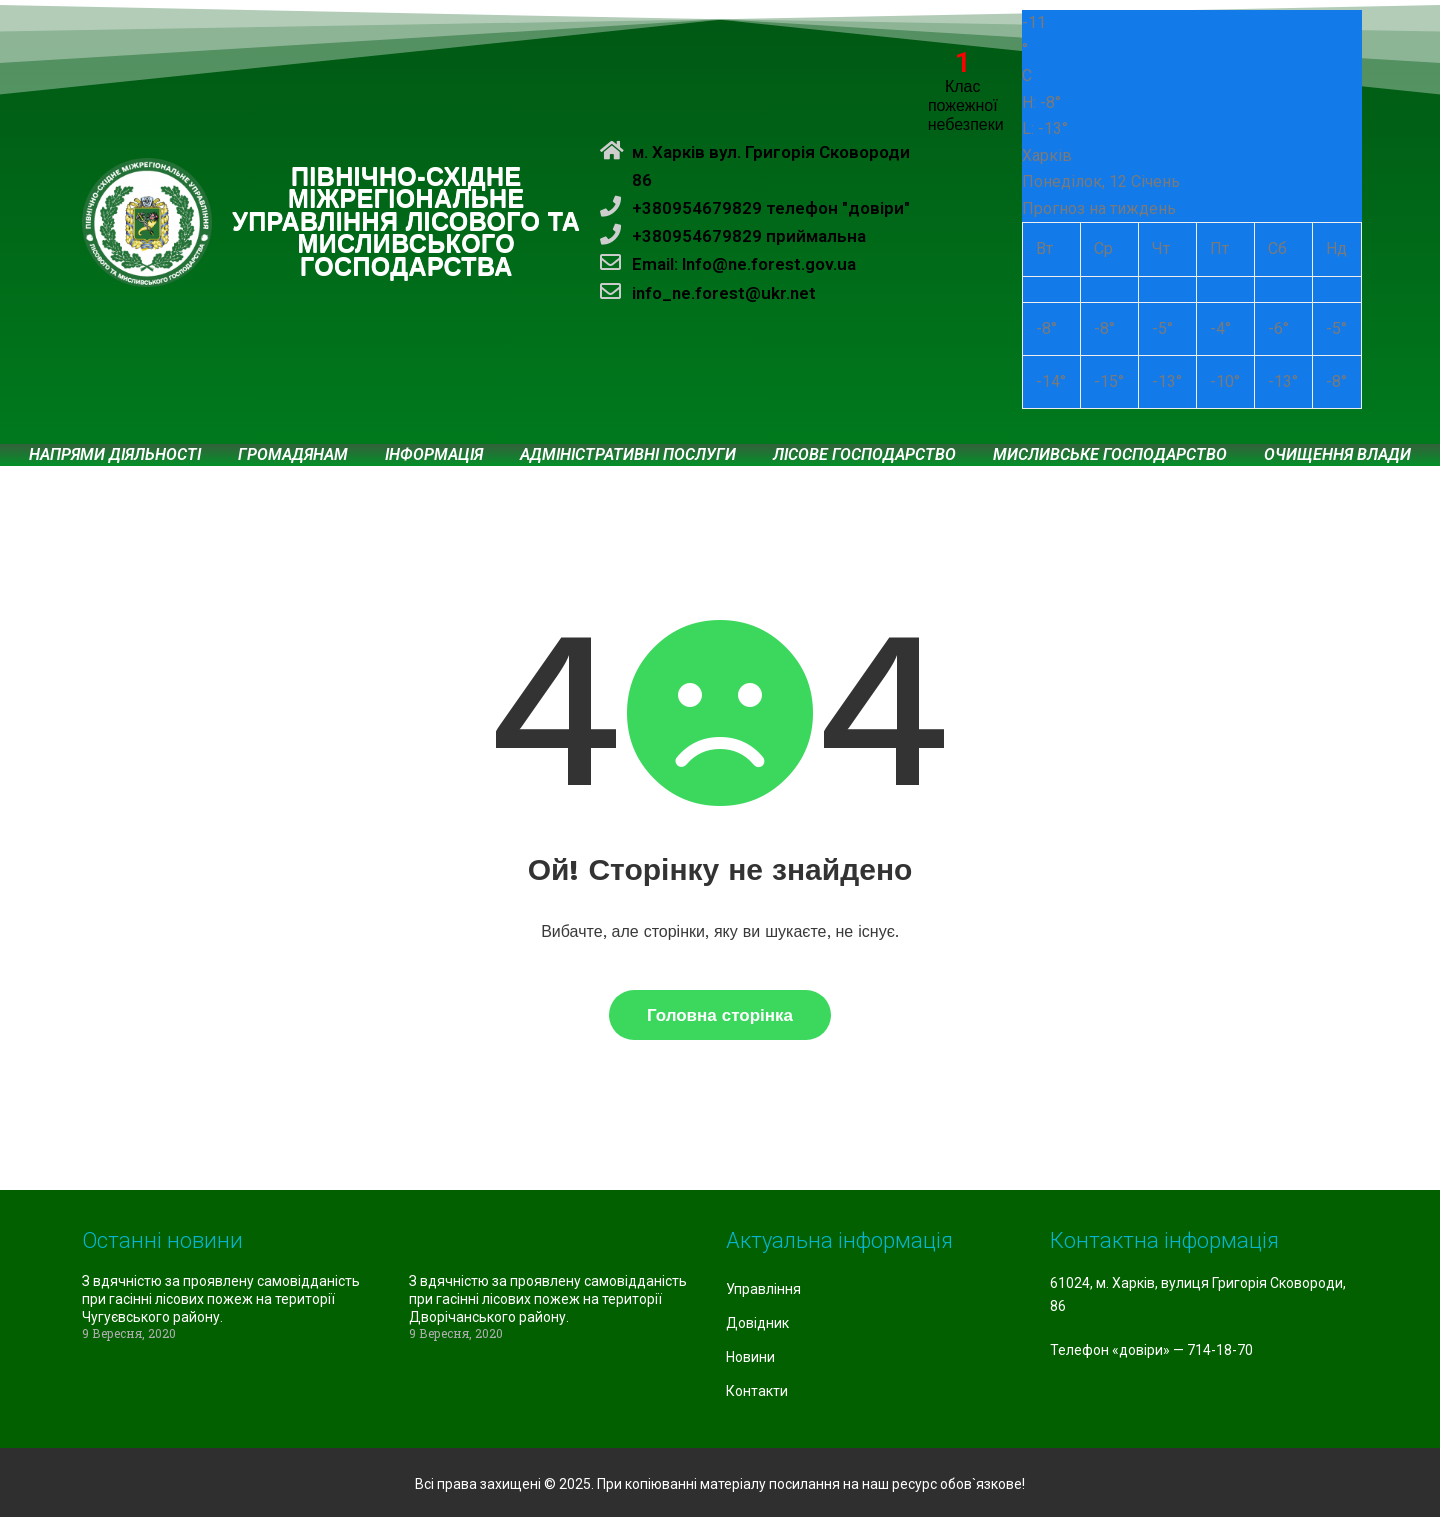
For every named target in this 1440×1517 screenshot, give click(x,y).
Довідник (757, 1323)
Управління (763, 1289)
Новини (750, 1357)
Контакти (757, 1391)
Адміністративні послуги (628, 455)
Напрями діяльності (115, 455)
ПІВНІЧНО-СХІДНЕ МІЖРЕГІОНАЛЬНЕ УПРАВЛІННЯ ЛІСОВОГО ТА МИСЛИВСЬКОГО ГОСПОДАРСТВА (406, 222)
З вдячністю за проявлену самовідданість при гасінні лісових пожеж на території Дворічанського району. (548, 1299)
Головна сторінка (720, 1015)
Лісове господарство (864, 455)
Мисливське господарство (1110, 455)
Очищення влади (1337, 455)
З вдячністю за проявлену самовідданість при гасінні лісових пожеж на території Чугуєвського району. (221, 1299)
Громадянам (293, 455)
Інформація (434, 455)
